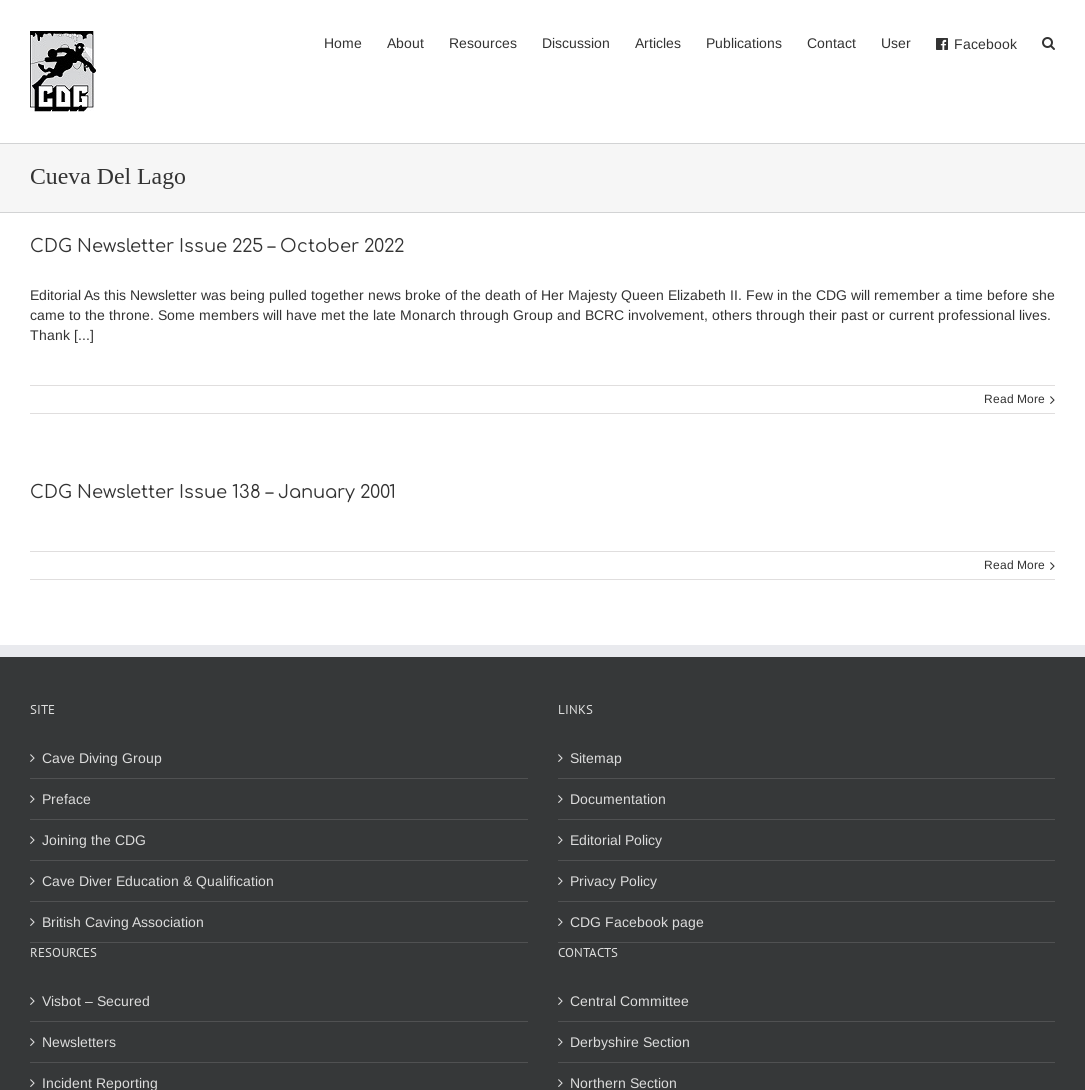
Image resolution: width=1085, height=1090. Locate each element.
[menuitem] (355, 42)
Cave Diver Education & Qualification (158, 881)
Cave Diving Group (102, 758)
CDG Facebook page (637, 922)
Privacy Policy (613, 881)
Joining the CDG (94, 840)
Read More (1014, 399)
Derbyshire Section (630, 1042)
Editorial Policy (616, 840)
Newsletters (79, 1042)
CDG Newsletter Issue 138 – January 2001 (213, 492)
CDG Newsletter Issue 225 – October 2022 (217, 246)
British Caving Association (123, 922)
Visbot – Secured (96, 1001)
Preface (66, 799)
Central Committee (629, 1001)
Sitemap (596, 758)
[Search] (1048, 42)
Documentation (618, 799)
